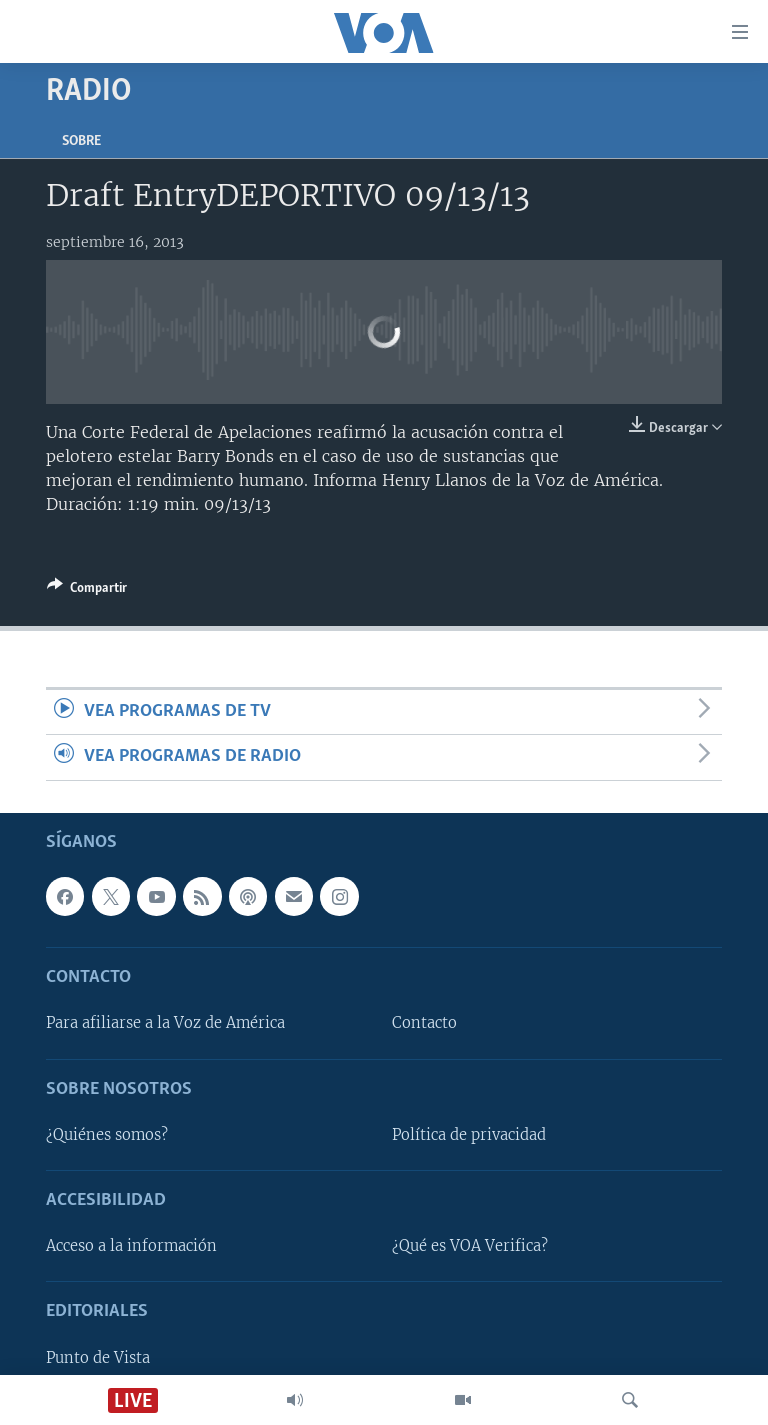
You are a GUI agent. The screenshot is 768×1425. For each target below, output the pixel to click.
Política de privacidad (469, 1135)
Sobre (81, 141)
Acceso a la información (131, 1246)
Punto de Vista (98, 1357)
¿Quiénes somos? (107, 1135)
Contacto (424, 1023)
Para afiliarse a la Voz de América (165, 1023)
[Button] (87, 591)
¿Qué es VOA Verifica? (470, 1246)
